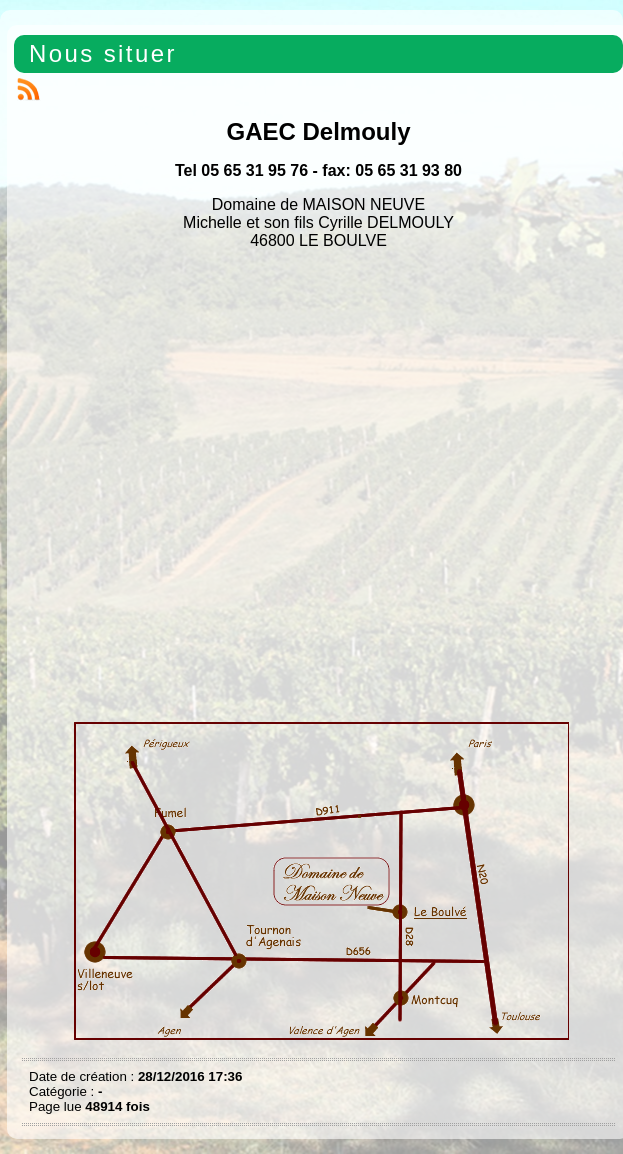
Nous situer (103, 53)
